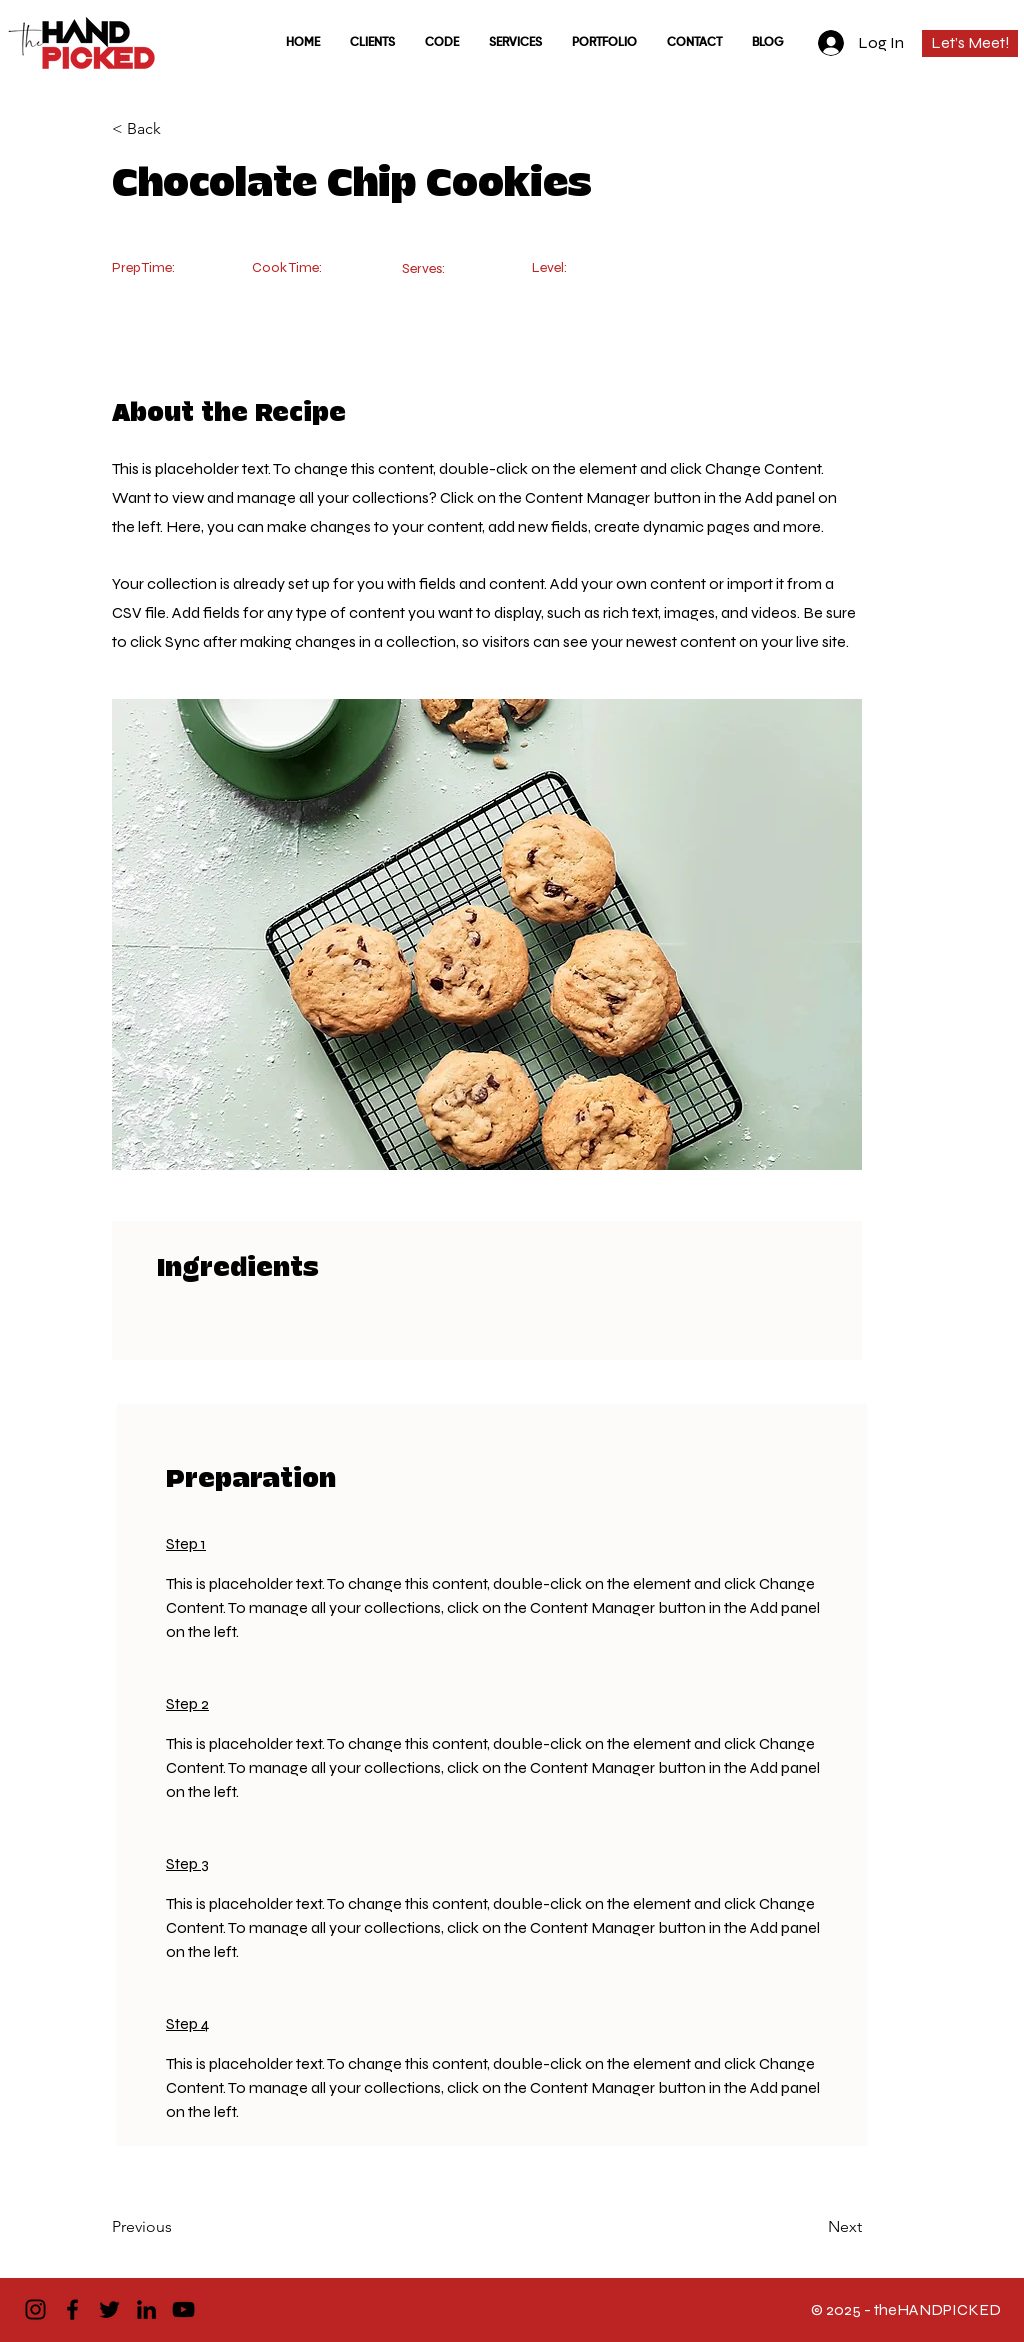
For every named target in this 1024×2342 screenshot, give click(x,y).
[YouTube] (183, 2309)
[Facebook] (72, 2309)
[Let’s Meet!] (970, 43)
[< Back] (177, 129)
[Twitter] (109, 2309)
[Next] (812, 2228)
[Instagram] (35, 2309)
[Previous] (177, 2228)
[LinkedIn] (146, 2309)
